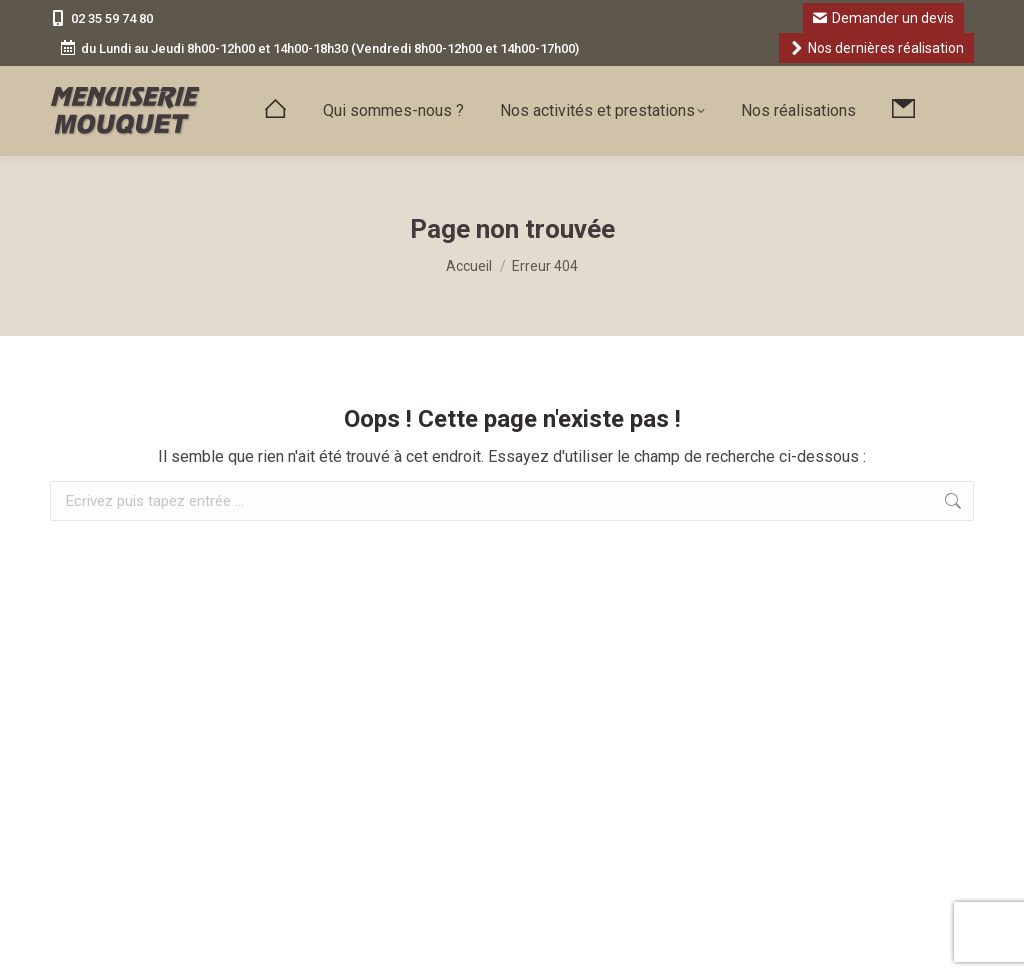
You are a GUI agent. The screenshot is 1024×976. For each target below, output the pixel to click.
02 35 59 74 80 (101, 18)
